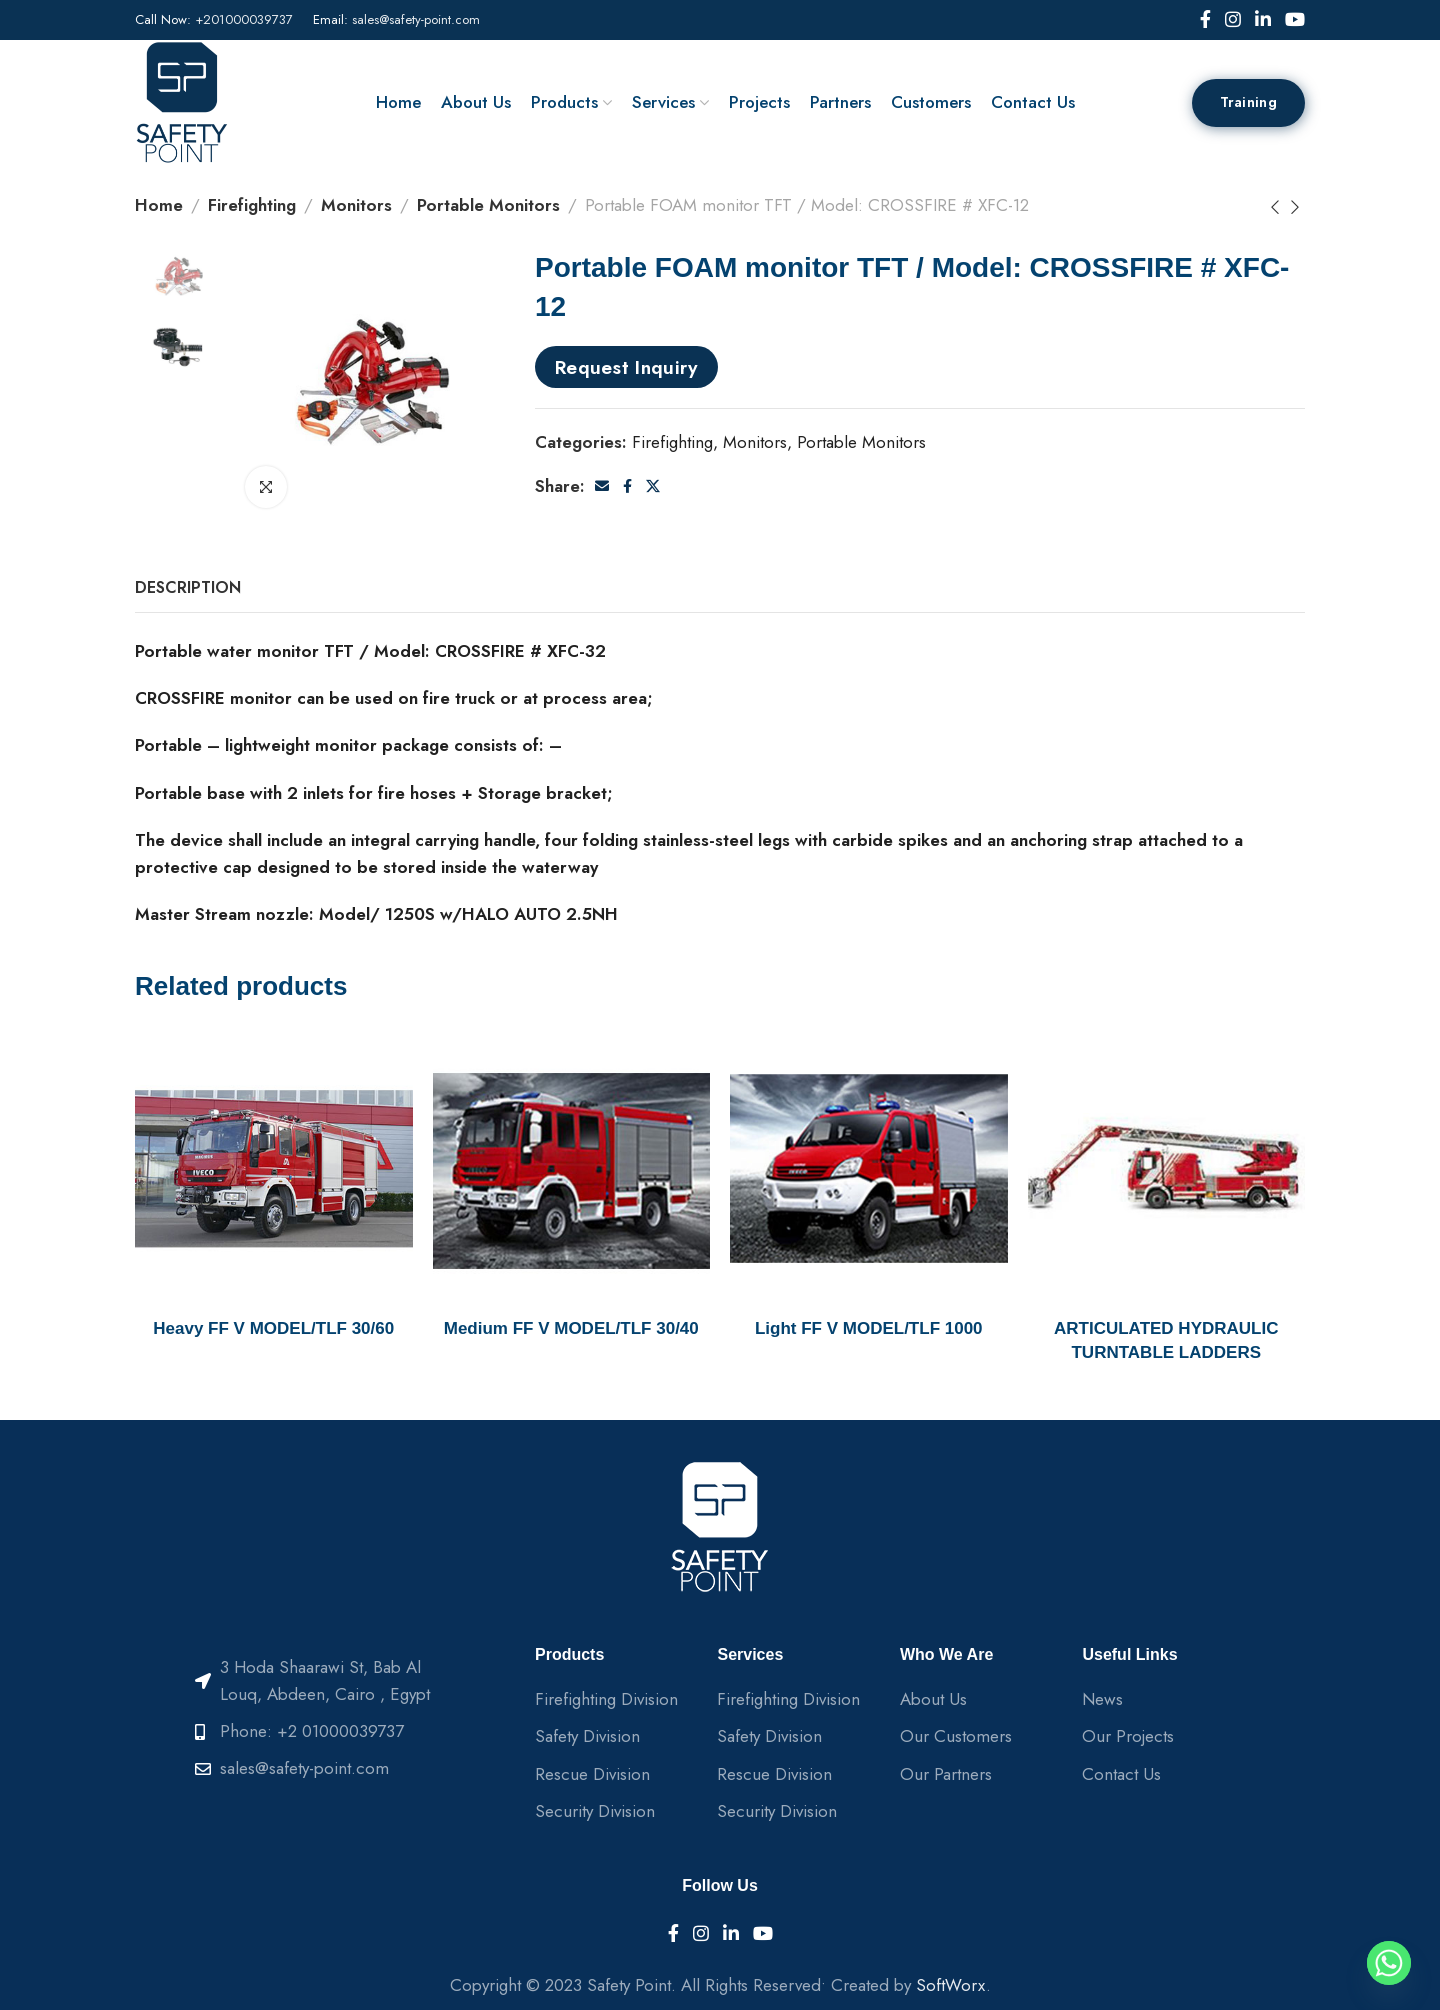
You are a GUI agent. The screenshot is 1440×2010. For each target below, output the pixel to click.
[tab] (188, 587)
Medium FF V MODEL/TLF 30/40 (571, 1328)
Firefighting (252, 205)
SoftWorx (951, 1985)
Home (159, 205)
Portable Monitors (488, 205)
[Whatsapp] (1389, 1963)
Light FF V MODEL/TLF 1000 (869, 1328)
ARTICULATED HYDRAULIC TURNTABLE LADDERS (1166, 1340)
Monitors (356, 205)
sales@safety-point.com (416, 19)
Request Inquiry (627, 367)
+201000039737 (244, 19)
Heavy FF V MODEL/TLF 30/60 (273, 1328)
